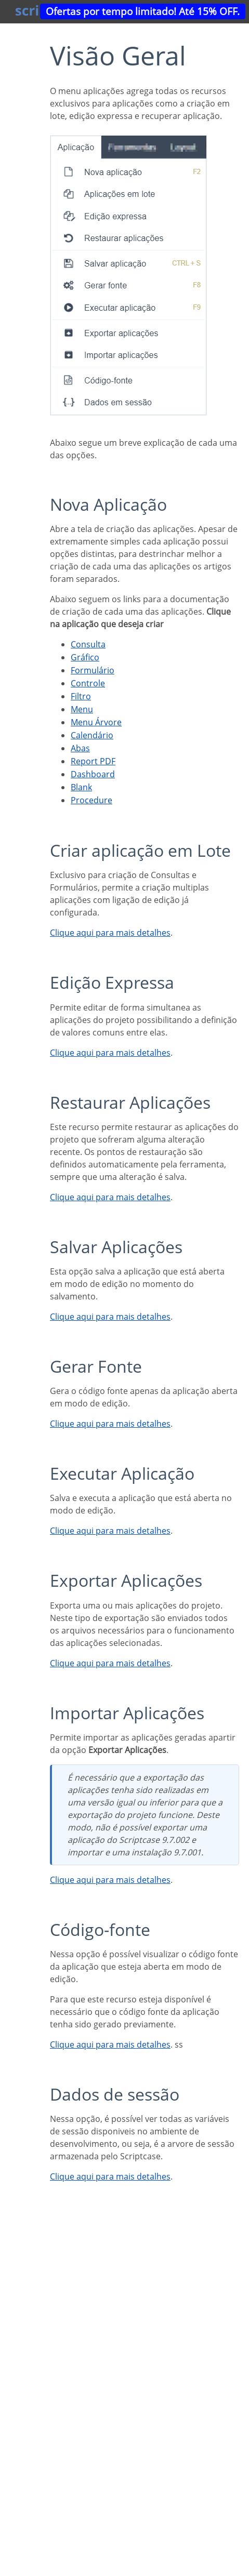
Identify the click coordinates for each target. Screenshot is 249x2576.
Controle (88, 683)
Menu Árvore (96, 722)
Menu (82, 709)
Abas (80, 748)
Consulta (88, 644)
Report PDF (93, 761)
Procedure (91, 800)
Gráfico (85, 657)
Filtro (81, 696)
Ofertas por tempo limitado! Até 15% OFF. (143, 11)
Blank (81, 787)
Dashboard (93, 774)
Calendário (92, 735)
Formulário (92, 670)
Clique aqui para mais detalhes (110, 932)
